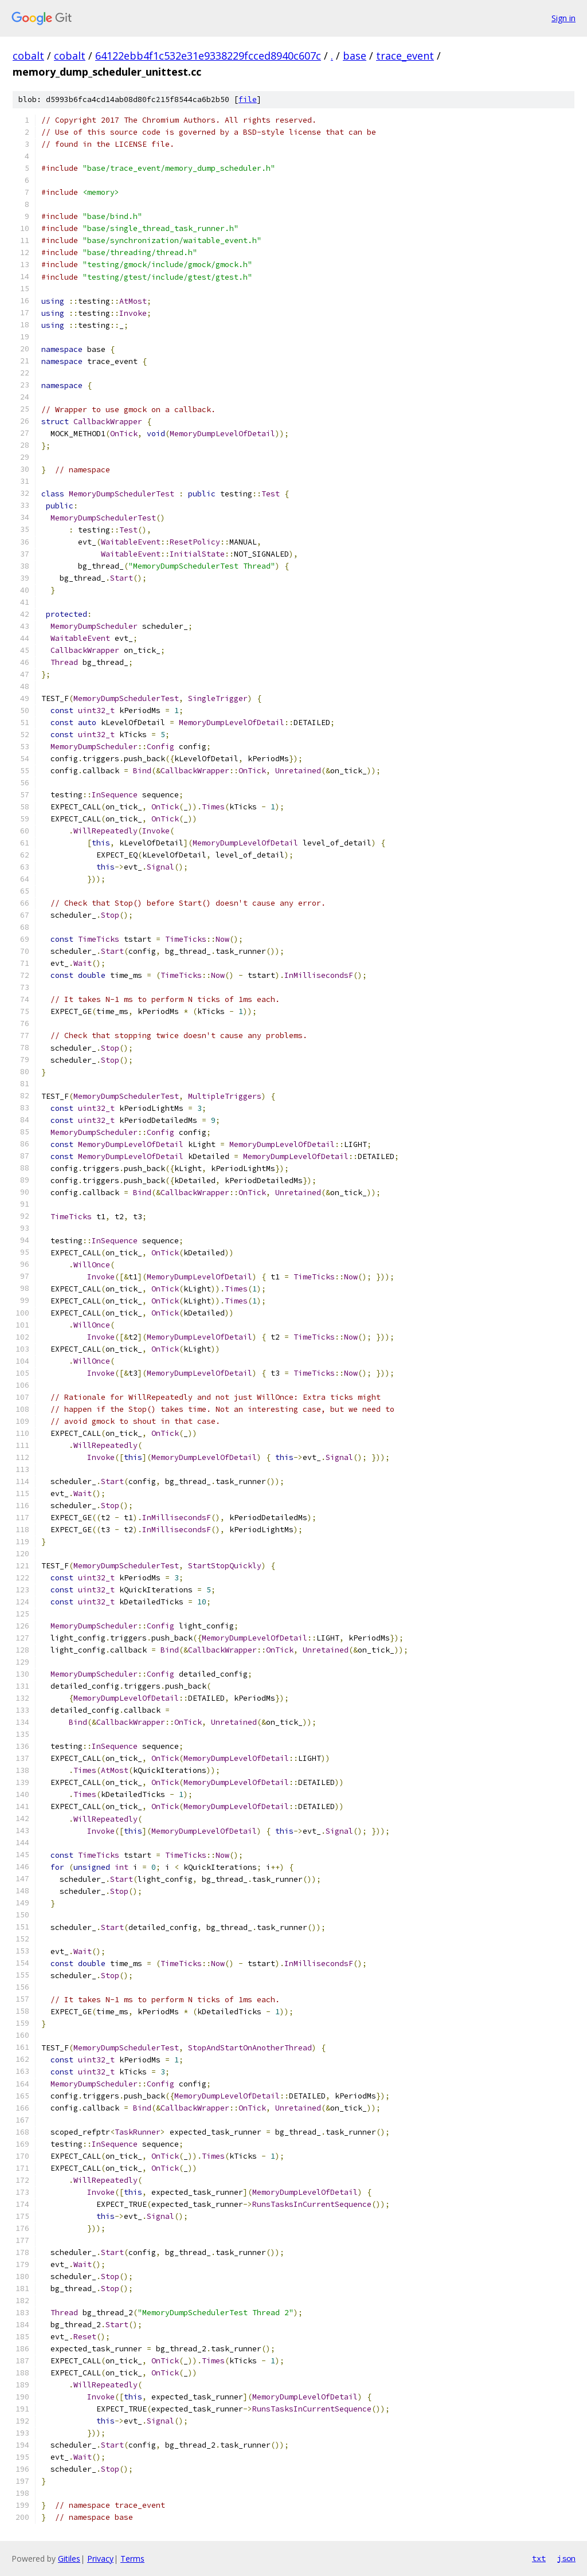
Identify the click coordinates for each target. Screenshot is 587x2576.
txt (539, 2558)
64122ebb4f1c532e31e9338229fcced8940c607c (208, 55)
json (566, 2558)
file (247, 99)
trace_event (405, 55)
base (354, 55)
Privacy (100, 2558)
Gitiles (69, 2558)
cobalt (28, 55)
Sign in (563, 18)
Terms (132, 2558)
